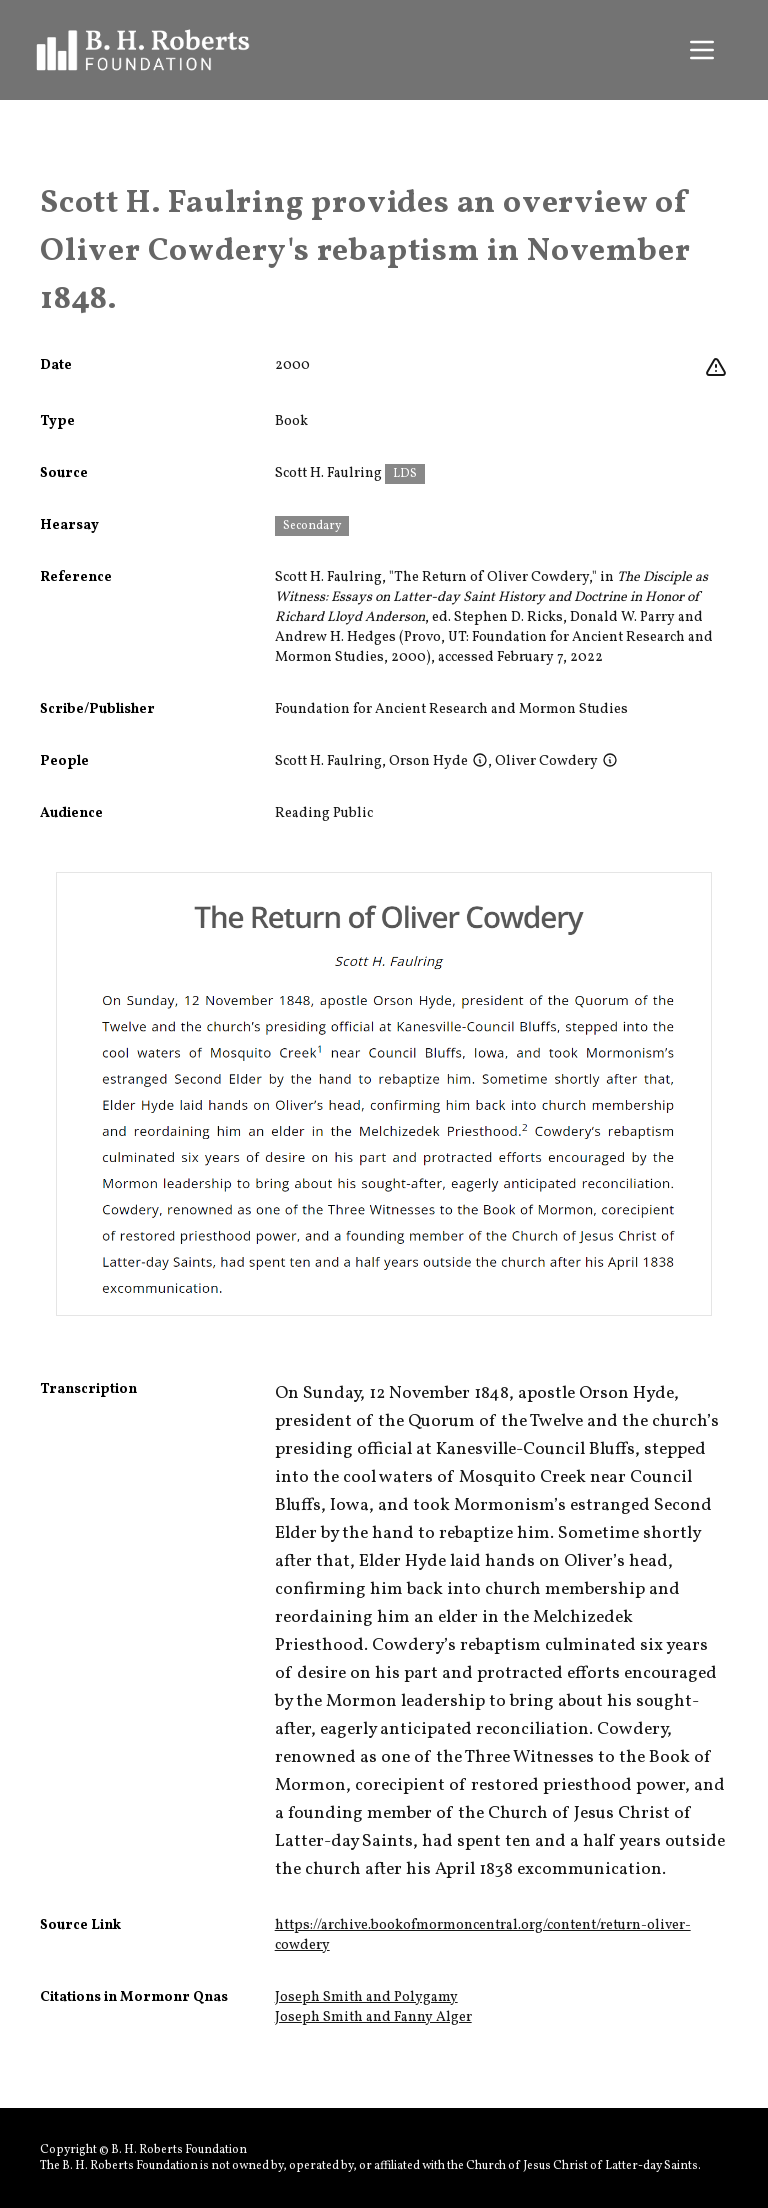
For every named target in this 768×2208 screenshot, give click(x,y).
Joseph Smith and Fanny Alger (373, 2017)
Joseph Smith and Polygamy (366, 1997)
